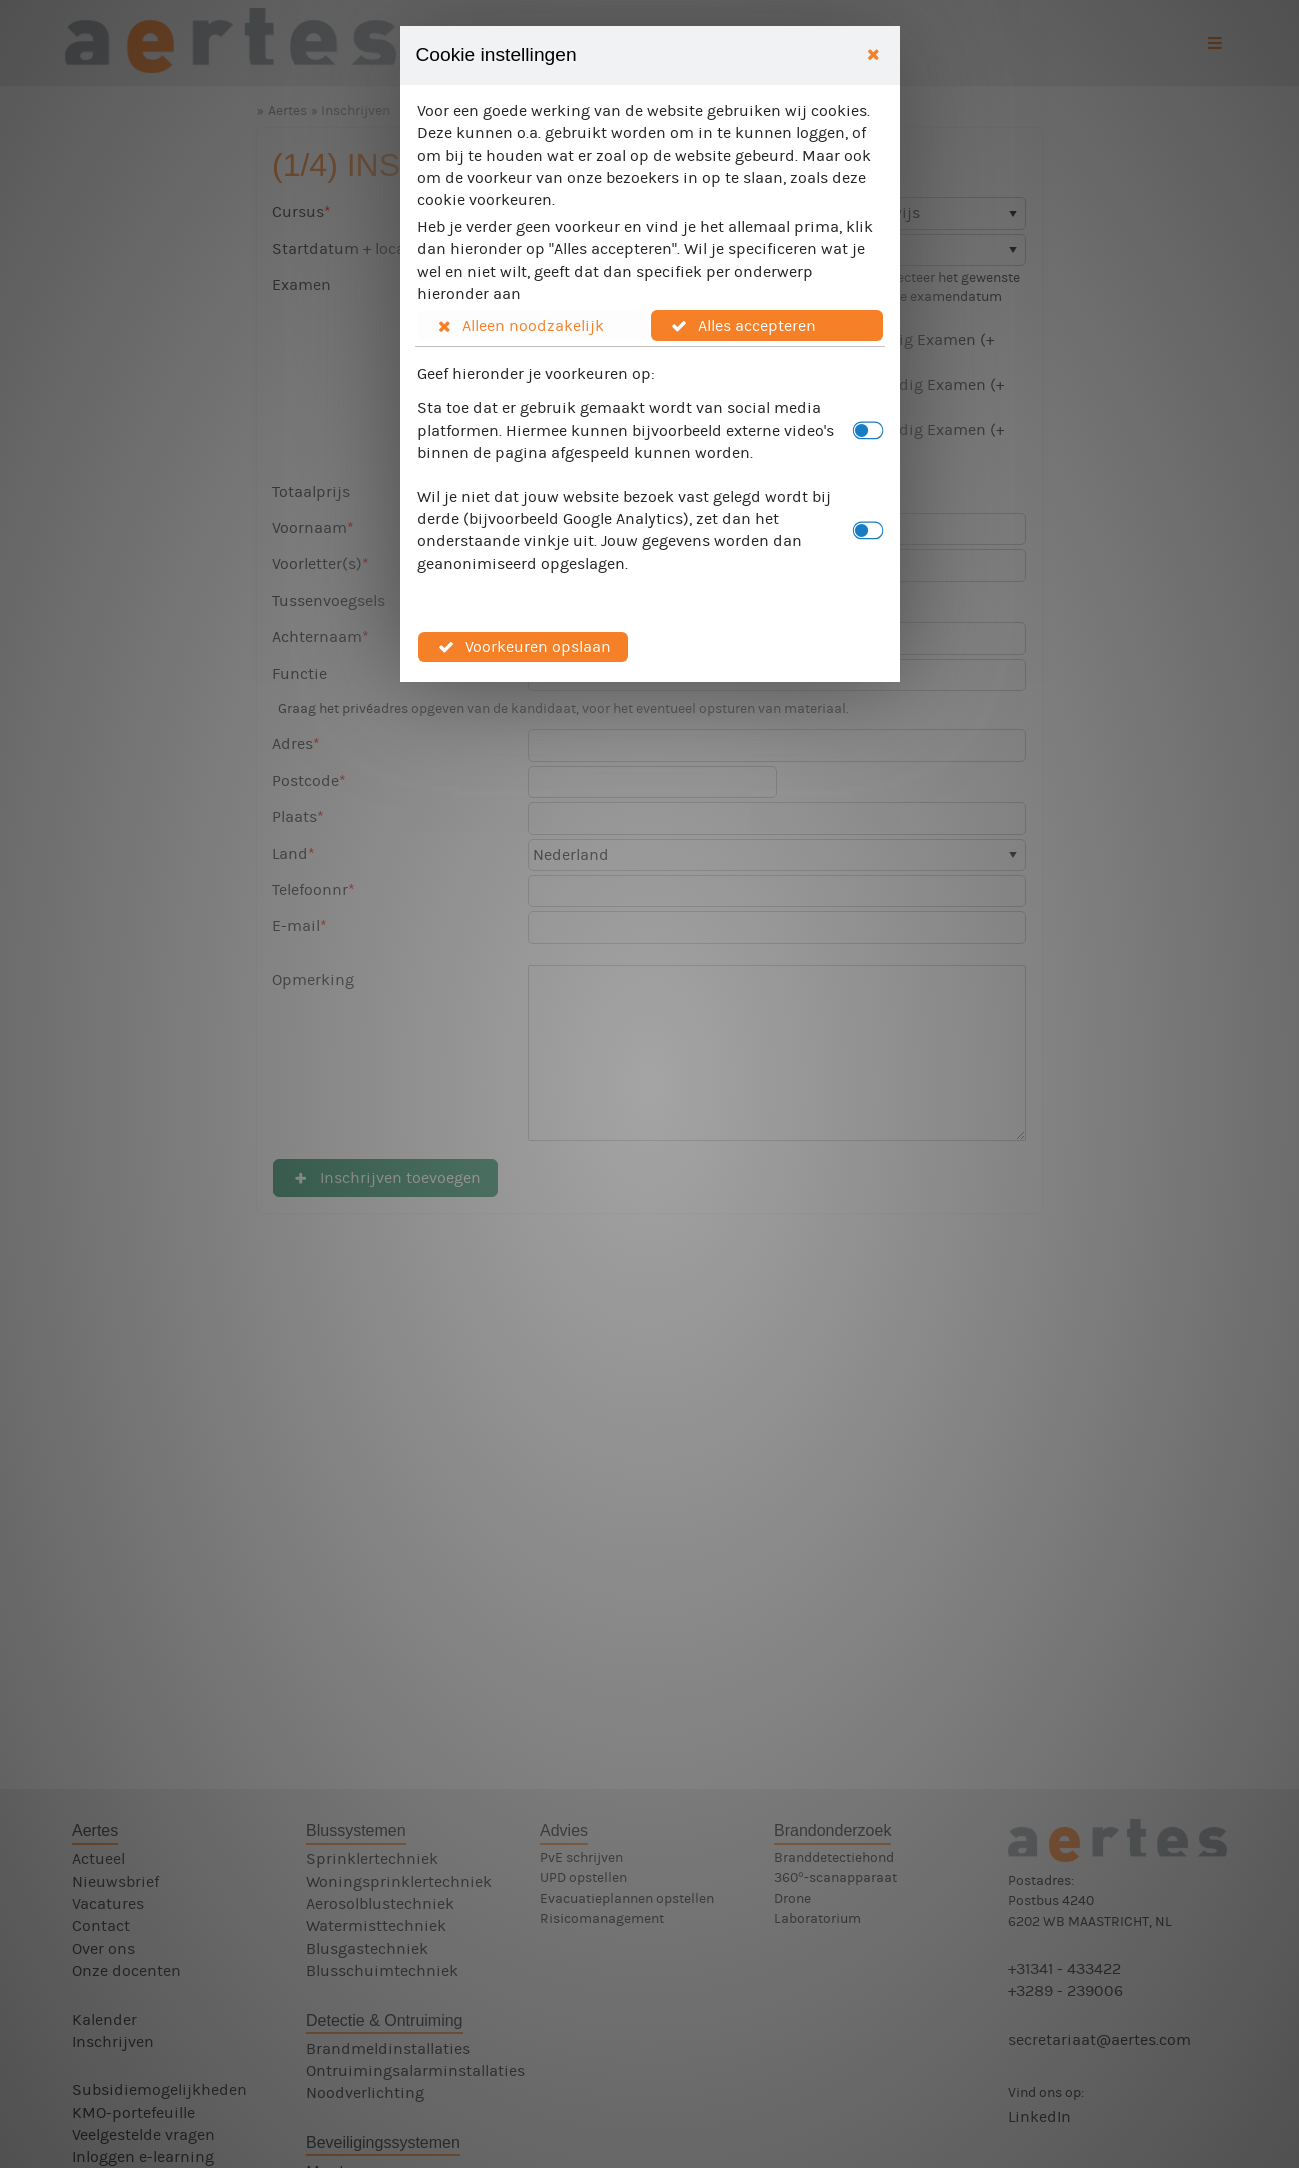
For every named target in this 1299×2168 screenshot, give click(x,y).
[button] (534, 325)
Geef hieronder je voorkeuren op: (536, 373)
